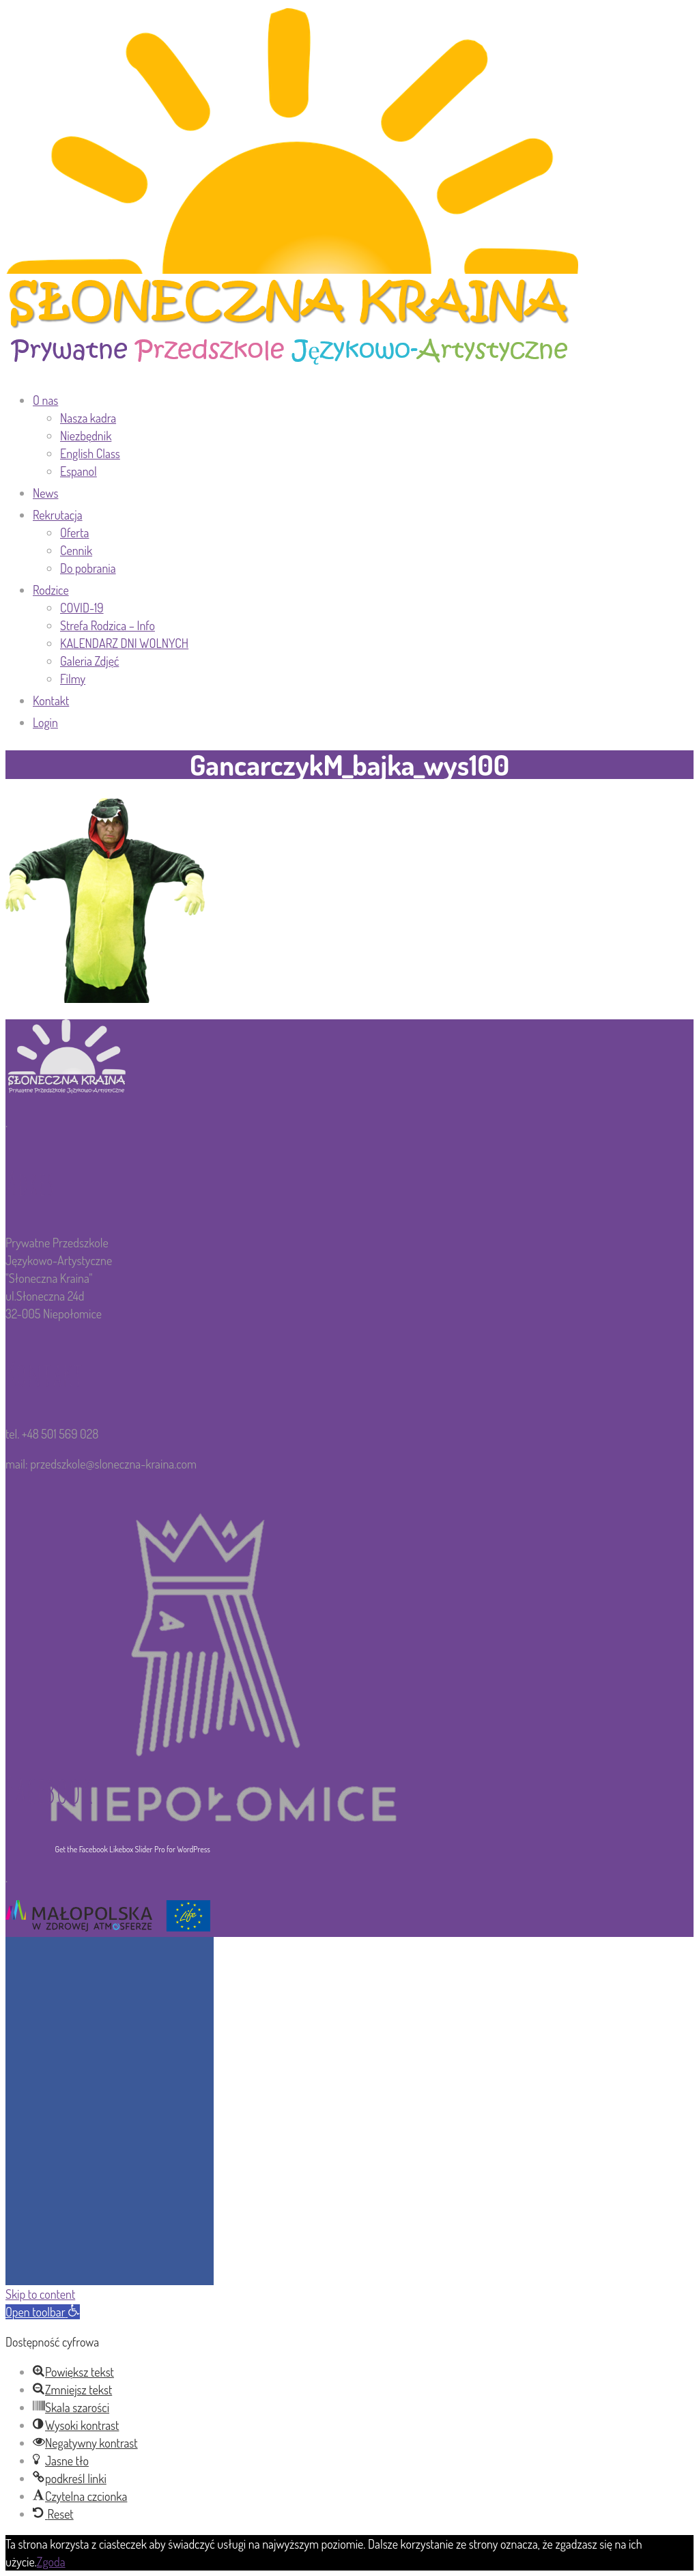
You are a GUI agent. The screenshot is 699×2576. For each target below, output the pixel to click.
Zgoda (51, 2561)
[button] (42, 2311)
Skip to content (40, 2294)
